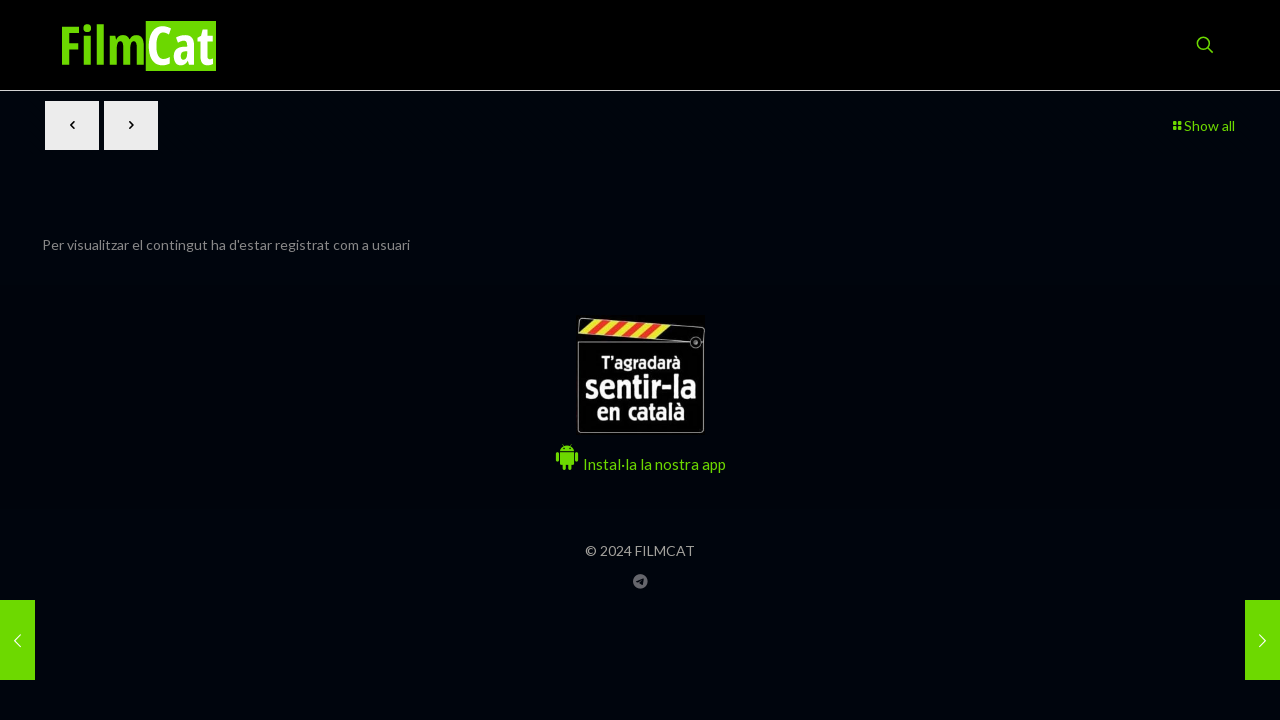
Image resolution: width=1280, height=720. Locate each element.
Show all (1202, 125)
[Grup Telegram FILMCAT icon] (640, 581)
